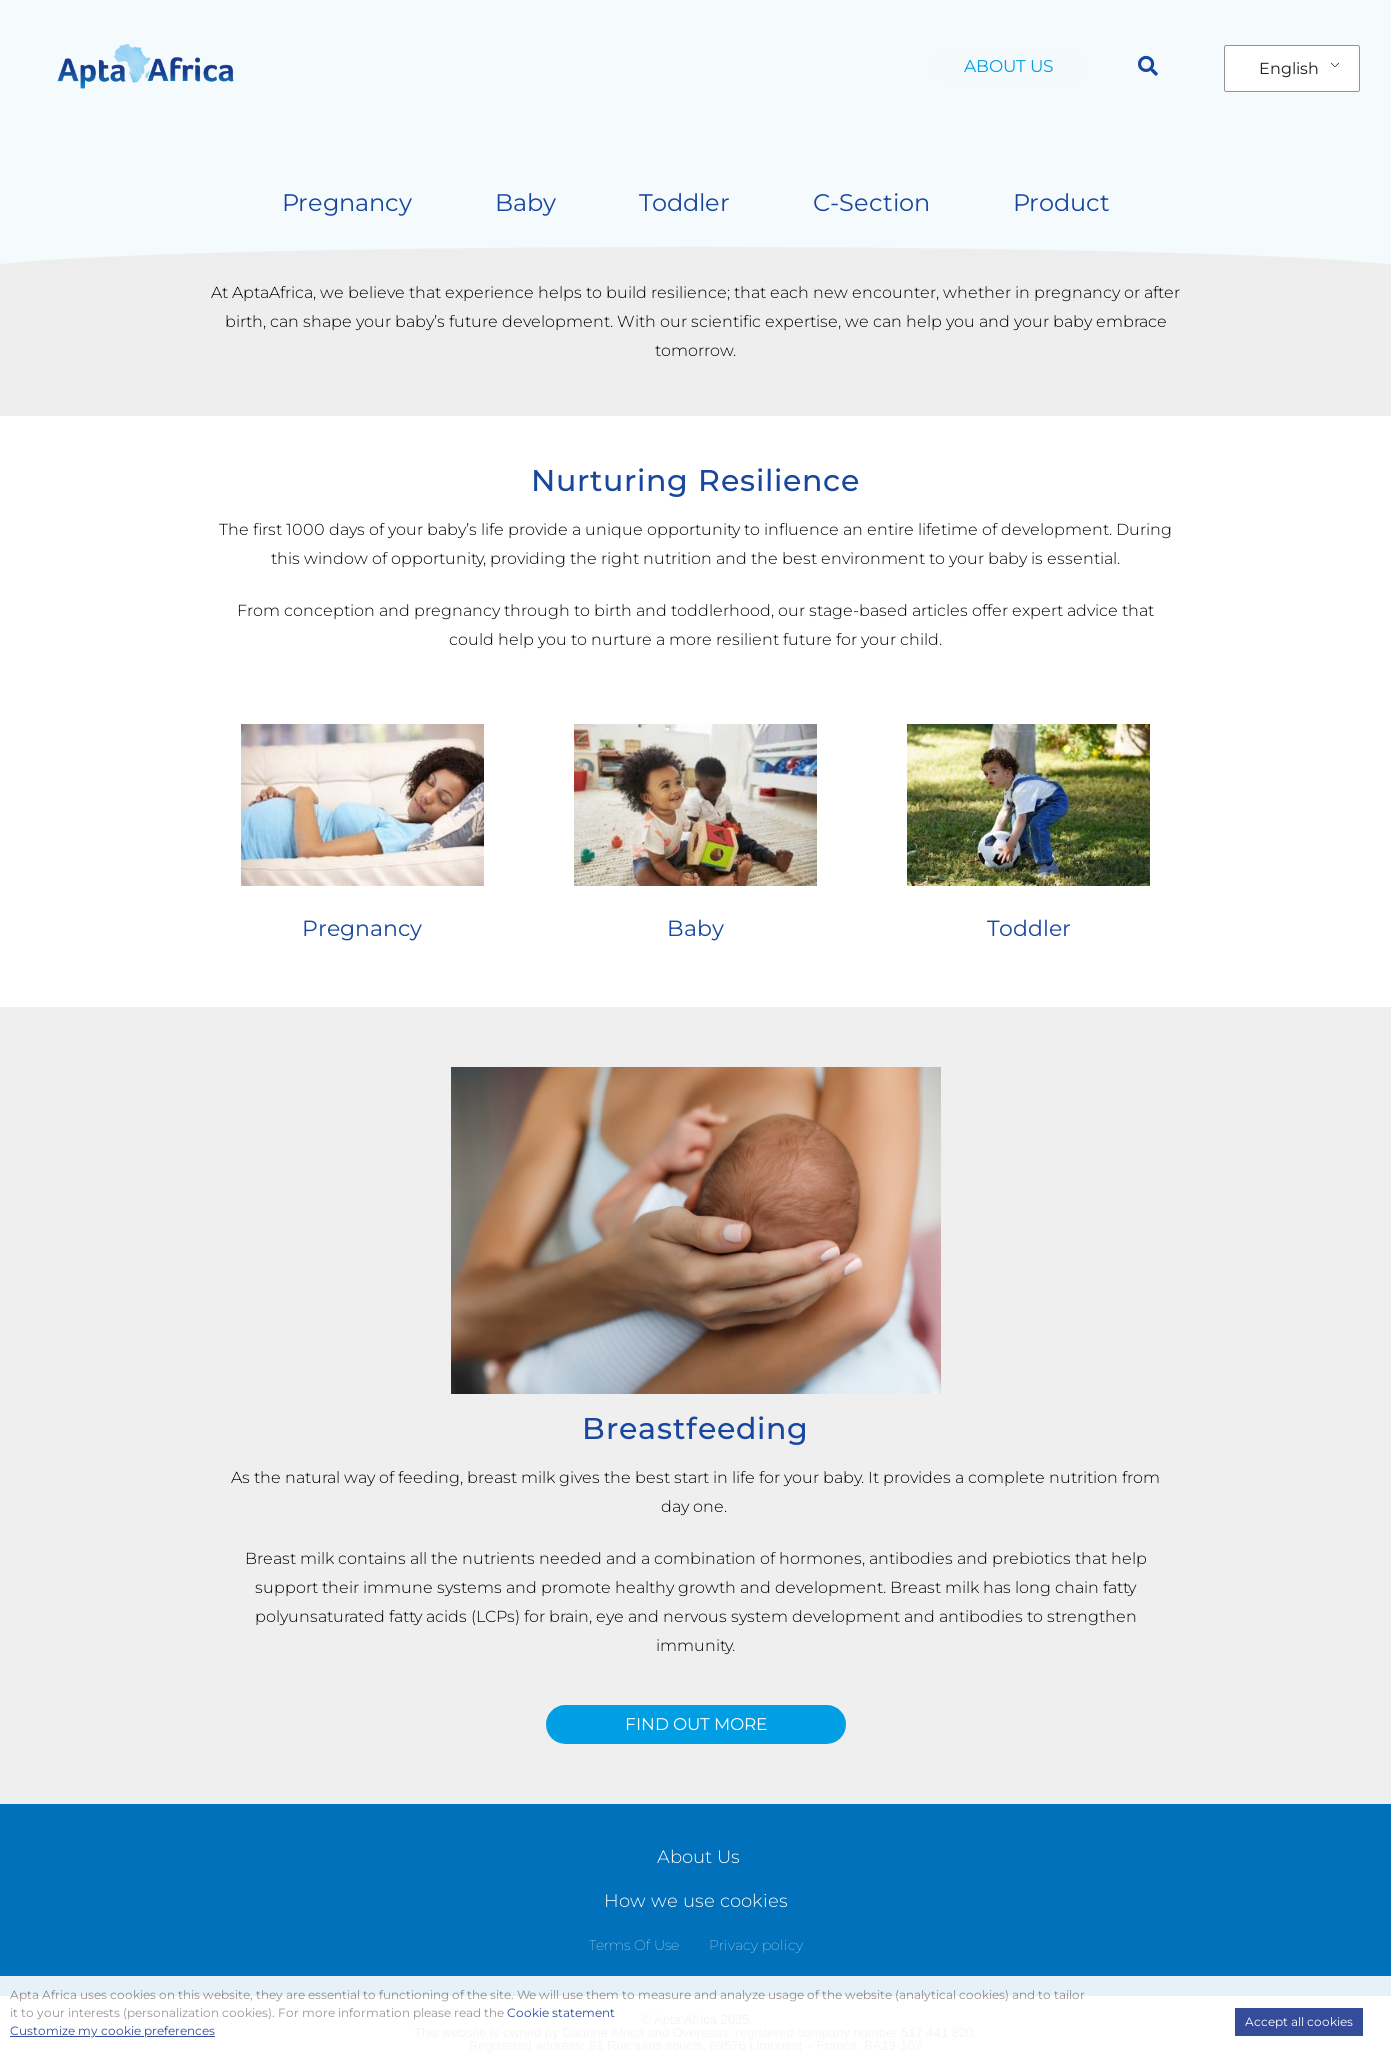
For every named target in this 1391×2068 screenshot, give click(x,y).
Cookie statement (561, 2012)
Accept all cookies (1299, 2021)
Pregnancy (347, 202)
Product (1061, 202)
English (1289, 68)
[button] (1148, 66)
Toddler (684, 202)
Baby (525, 202)
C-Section (871, 202)
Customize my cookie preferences (112, 2030)
